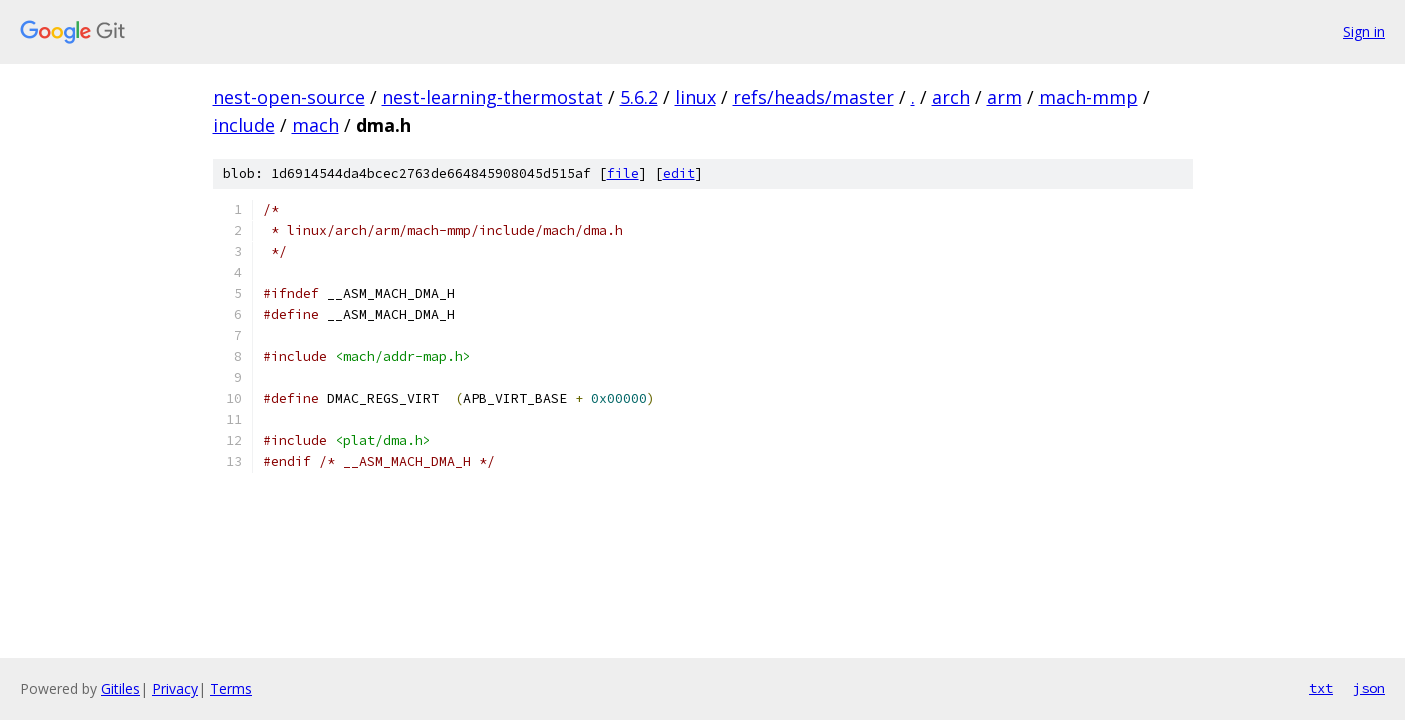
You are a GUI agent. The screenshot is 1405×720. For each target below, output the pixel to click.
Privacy (175, 688)
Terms (231, 688)
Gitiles (120, 688)
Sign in (1364, 31)
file (623, 173)
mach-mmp (1088, 97)
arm (1004, 97)
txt (1321, 688)
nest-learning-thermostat (492, 97)
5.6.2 (639, 97)
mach (315, 125)
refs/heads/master (813, 97)
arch (951, 97)
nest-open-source (289, 97)
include (244, 125)
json (1369, 688)
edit (679, 173)
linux (695, 97)
